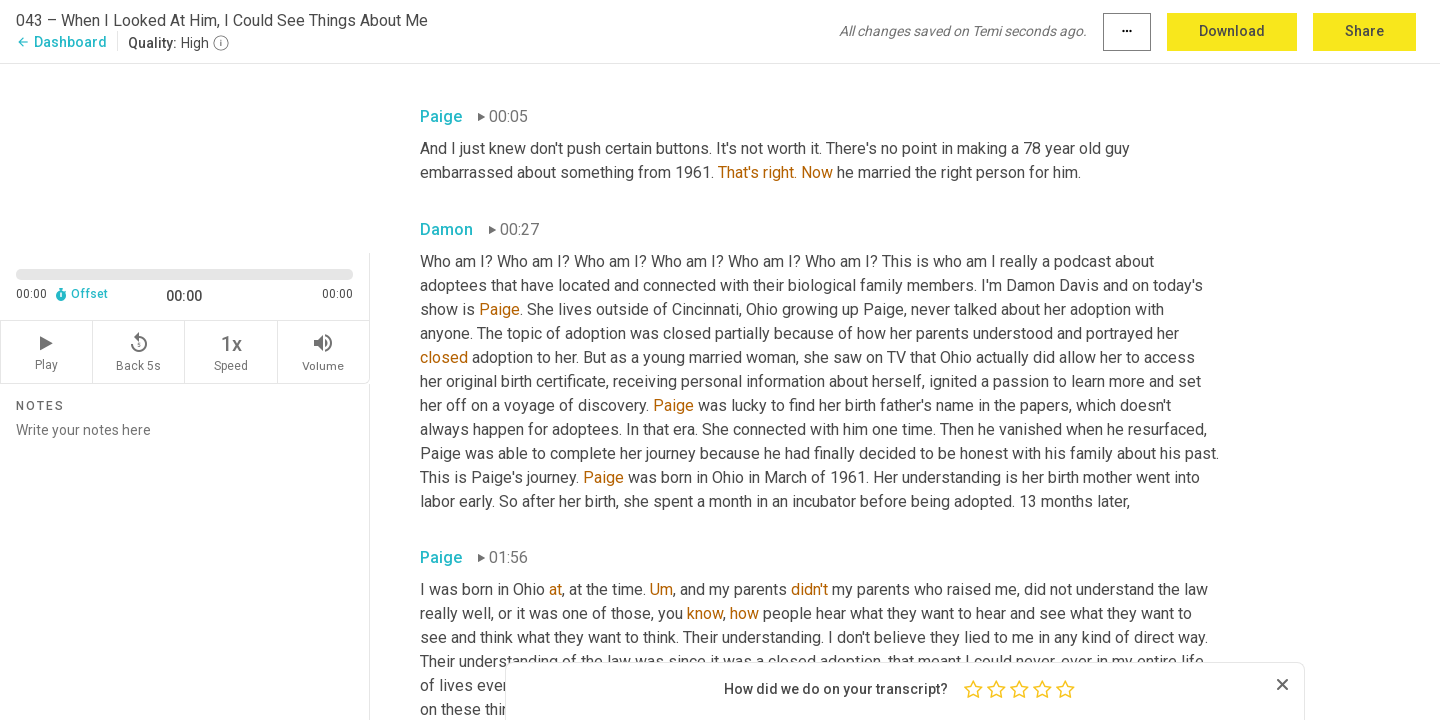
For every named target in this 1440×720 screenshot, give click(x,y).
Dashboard (61, 42)
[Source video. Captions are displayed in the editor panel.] (185, 156)
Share (1364, 31)
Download (1232, 31)
